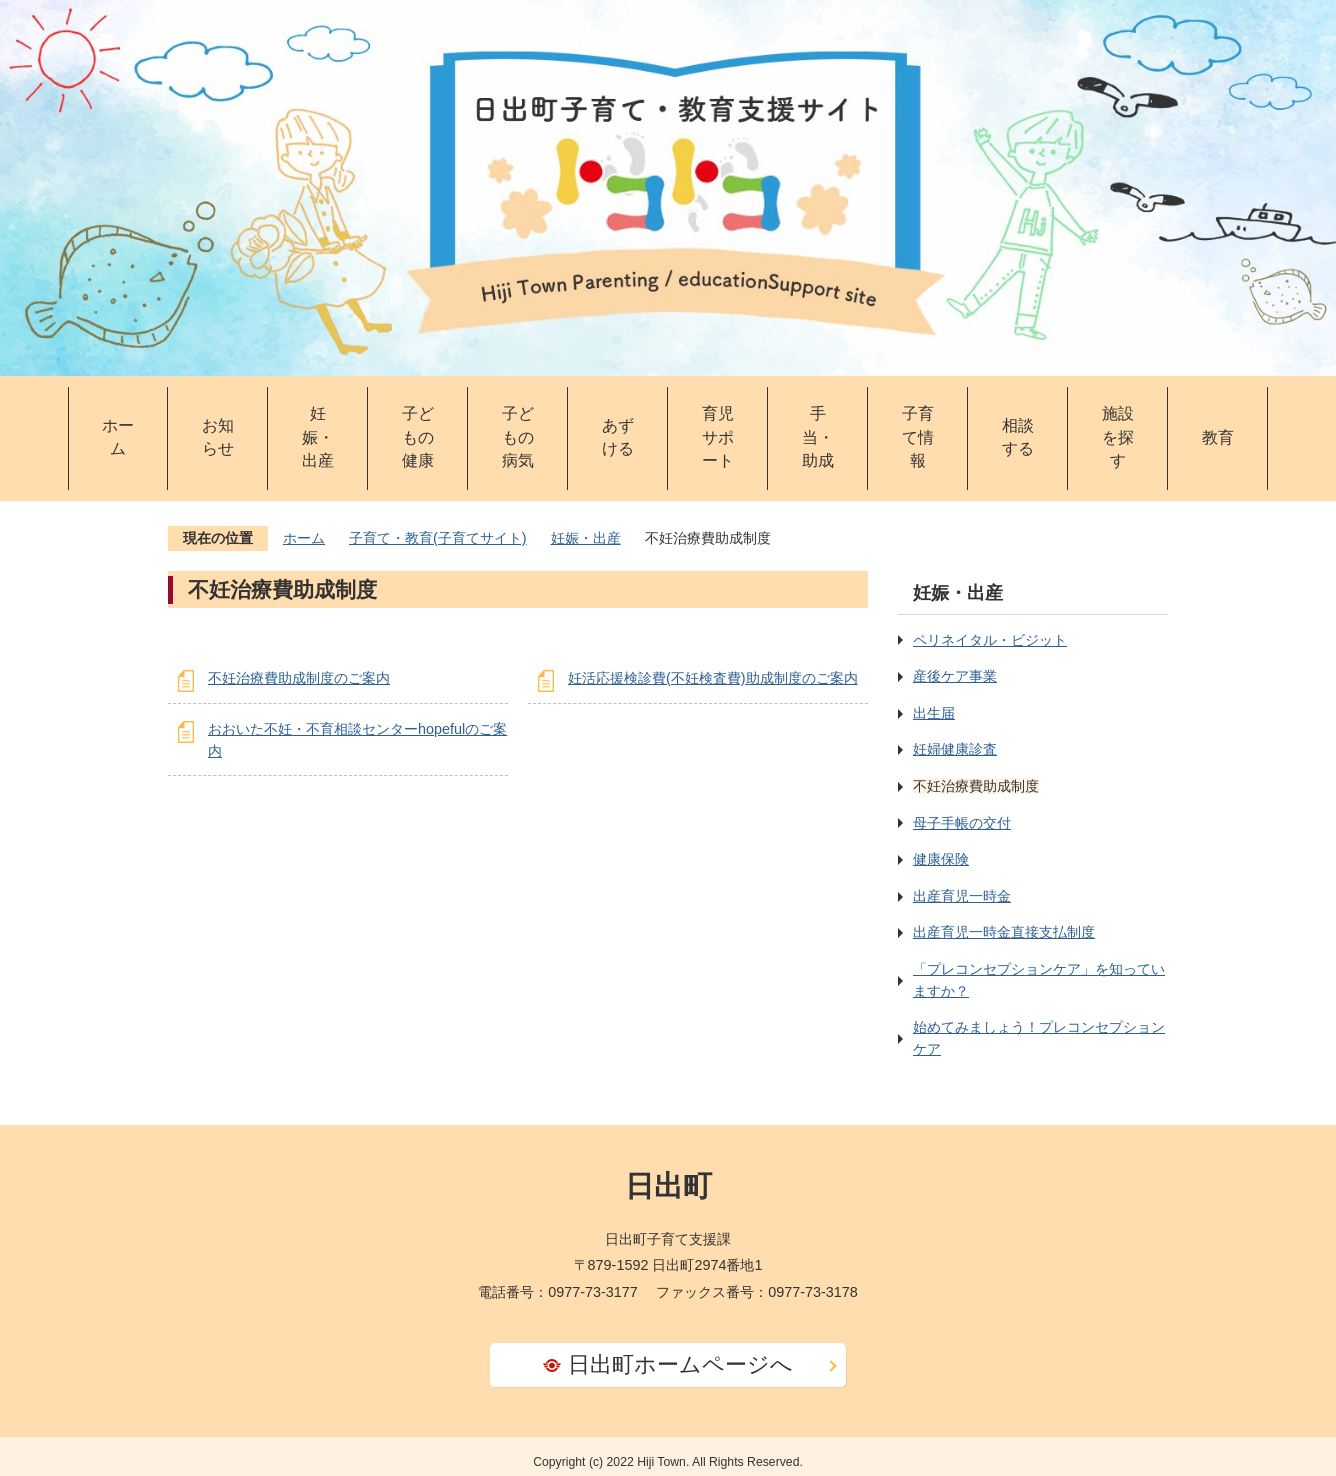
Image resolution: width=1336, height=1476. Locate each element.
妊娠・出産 (318, 437)
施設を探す (1118, 437)
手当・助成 (818, 437)
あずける (618, 437)
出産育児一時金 (962, 896)
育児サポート (718, 437)
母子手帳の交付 (962, 823)
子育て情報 (918, 437)
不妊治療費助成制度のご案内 (299, 678)
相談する (1018, 437)
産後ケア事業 (955, 676)
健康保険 (941, 859)
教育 (1218, 437)
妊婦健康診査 (955, 749)
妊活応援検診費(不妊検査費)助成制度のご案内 (713, 678)
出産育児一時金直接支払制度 (1004, 932)
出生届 (934, 713)
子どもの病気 (518, 437)
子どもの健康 (418, 437)
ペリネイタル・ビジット (990, 640)
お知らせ (218, 437)
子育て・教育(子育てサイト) (438, 538)
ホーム (118, 437)
